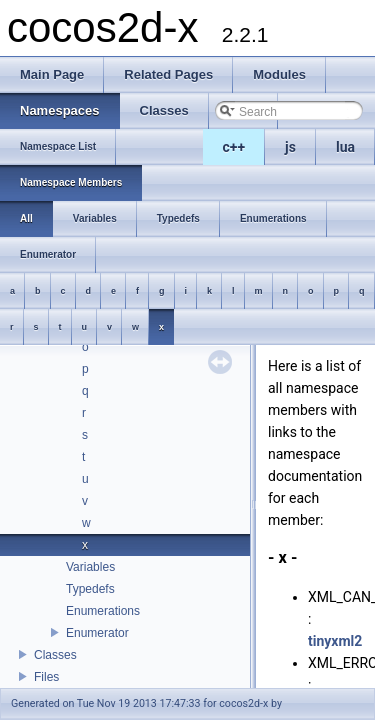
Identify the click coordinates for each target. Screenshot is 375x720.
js (290, 147)
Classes (55, 655)
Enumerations (103, 611)
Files (46, 677)
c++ (234, 147)
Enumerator (97, 633)
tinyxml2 (335, 641)
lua (345, 147)
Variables (90, 567)
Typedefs (90, 589)
